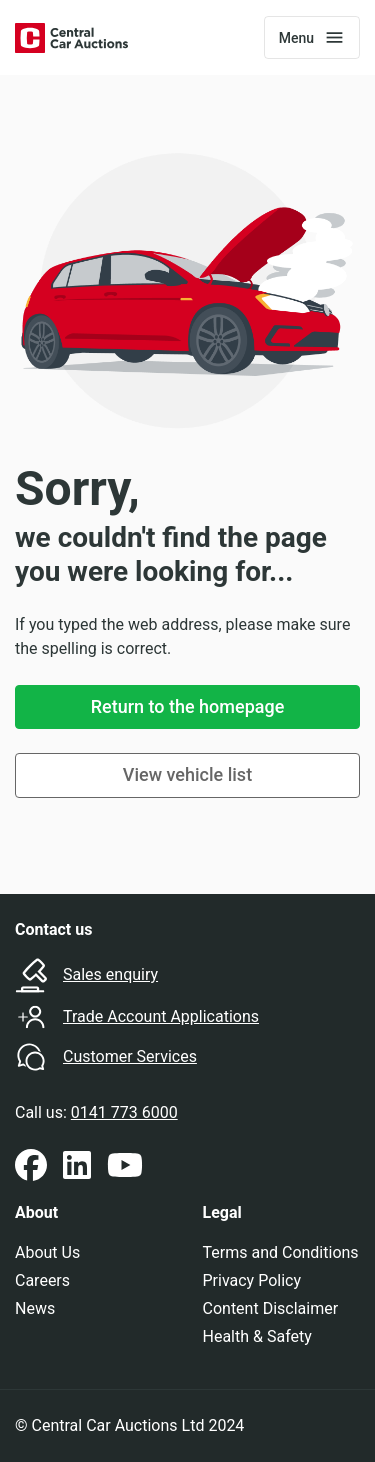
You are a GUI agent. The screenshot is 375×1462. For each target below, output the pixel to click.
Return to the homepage (188, 706)
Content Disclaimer (271, 1308)
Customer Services (130, 1056)
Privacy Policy (252, 1280)
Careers (42, 1280)
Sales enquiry (110, 974)
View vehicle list (187, 774)
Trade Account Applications (161, 1016)
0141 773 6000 (124, 1112)
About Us (47, 1252)
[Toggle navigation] (312, 37)
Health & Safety (257, 1336)
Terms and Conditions (281, 1252)
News (35, 1308)
